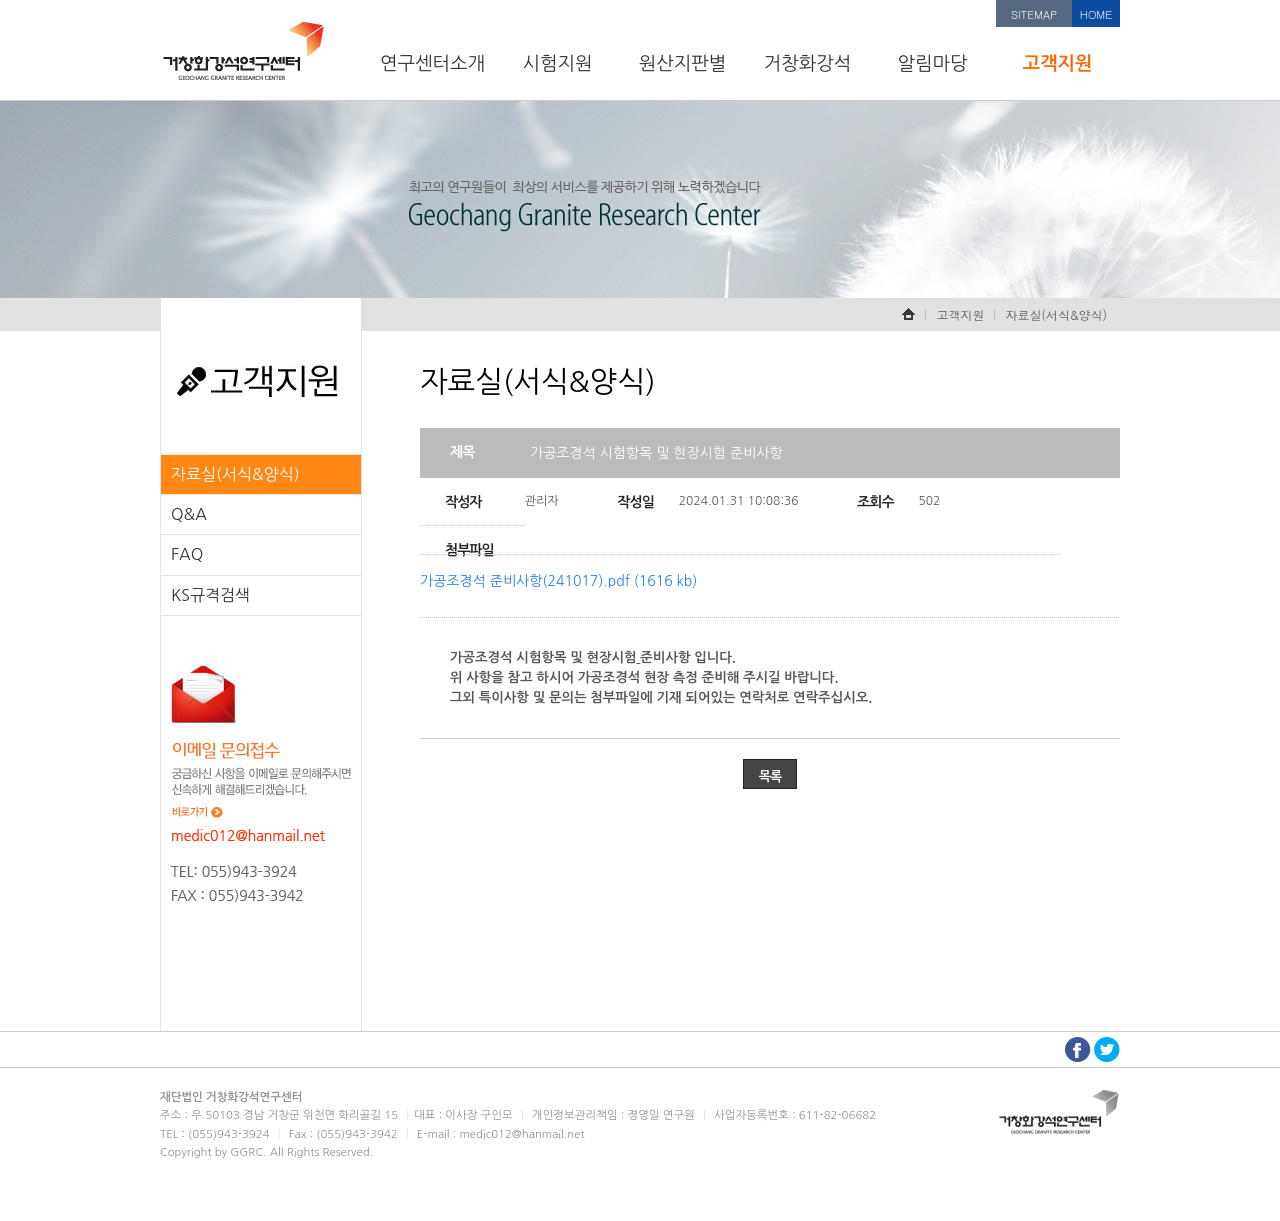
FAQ (187, 554)
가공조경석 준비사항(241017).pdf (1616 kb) (558, 581)
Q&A (189, 514)
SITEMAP (1034, 14)
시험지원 (557, 63)
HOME (1096, 14)
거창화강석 (808, 63)
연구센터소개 (432, 63)
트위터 (1107, 1049)
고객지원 (1057, 63)
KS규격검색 (210, 595)
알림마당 (932, 63)
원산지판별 (683, 63)
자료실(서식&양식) (235, 474)
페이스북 (1078, 1049)
